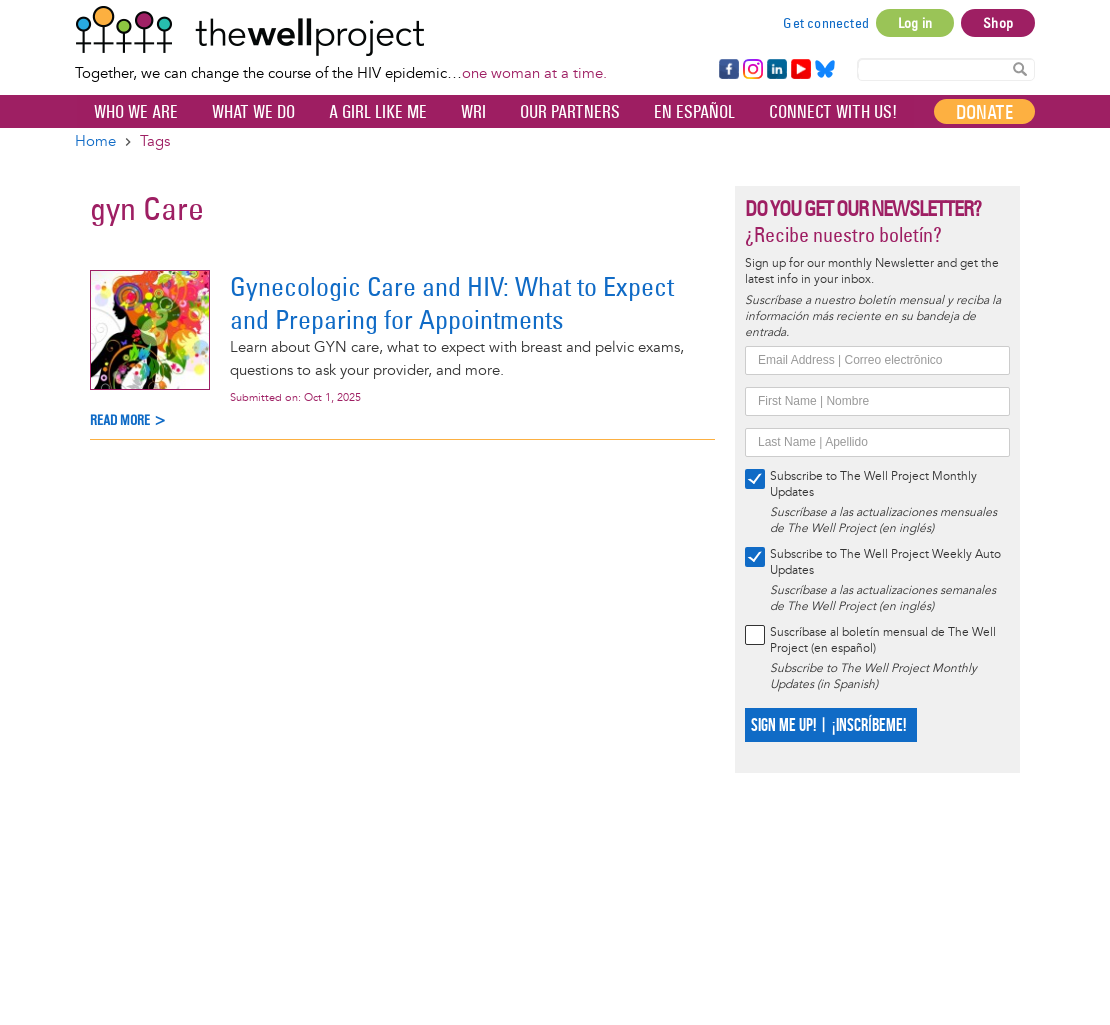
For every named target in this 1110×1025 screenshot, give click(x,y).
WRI (473, 112)
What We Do (253, 112)
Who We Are (136, 112)
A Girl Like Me (378, 112)
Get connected (826, 23)
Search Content (1020, 68)
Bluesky (825, 70)
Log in (915, 23)
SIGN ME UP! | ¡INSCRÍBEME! (828, 725)
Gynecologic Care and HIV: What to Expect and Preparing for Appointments (452, 303)
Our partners (570, 112)
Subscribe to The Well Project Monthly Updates (873, 484)
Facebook (728, 70)
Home (95, 141)
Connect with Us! (833, 112)
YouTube (799, 70)
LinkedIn (777, 70)
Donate (984, 112)
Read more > (128, 420)
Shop (998, 23)
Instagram (752, 70)
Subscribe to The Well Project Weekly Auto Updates (885, 562)
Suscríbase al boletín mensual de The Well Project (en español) (883, 640)
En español (694, 112)
